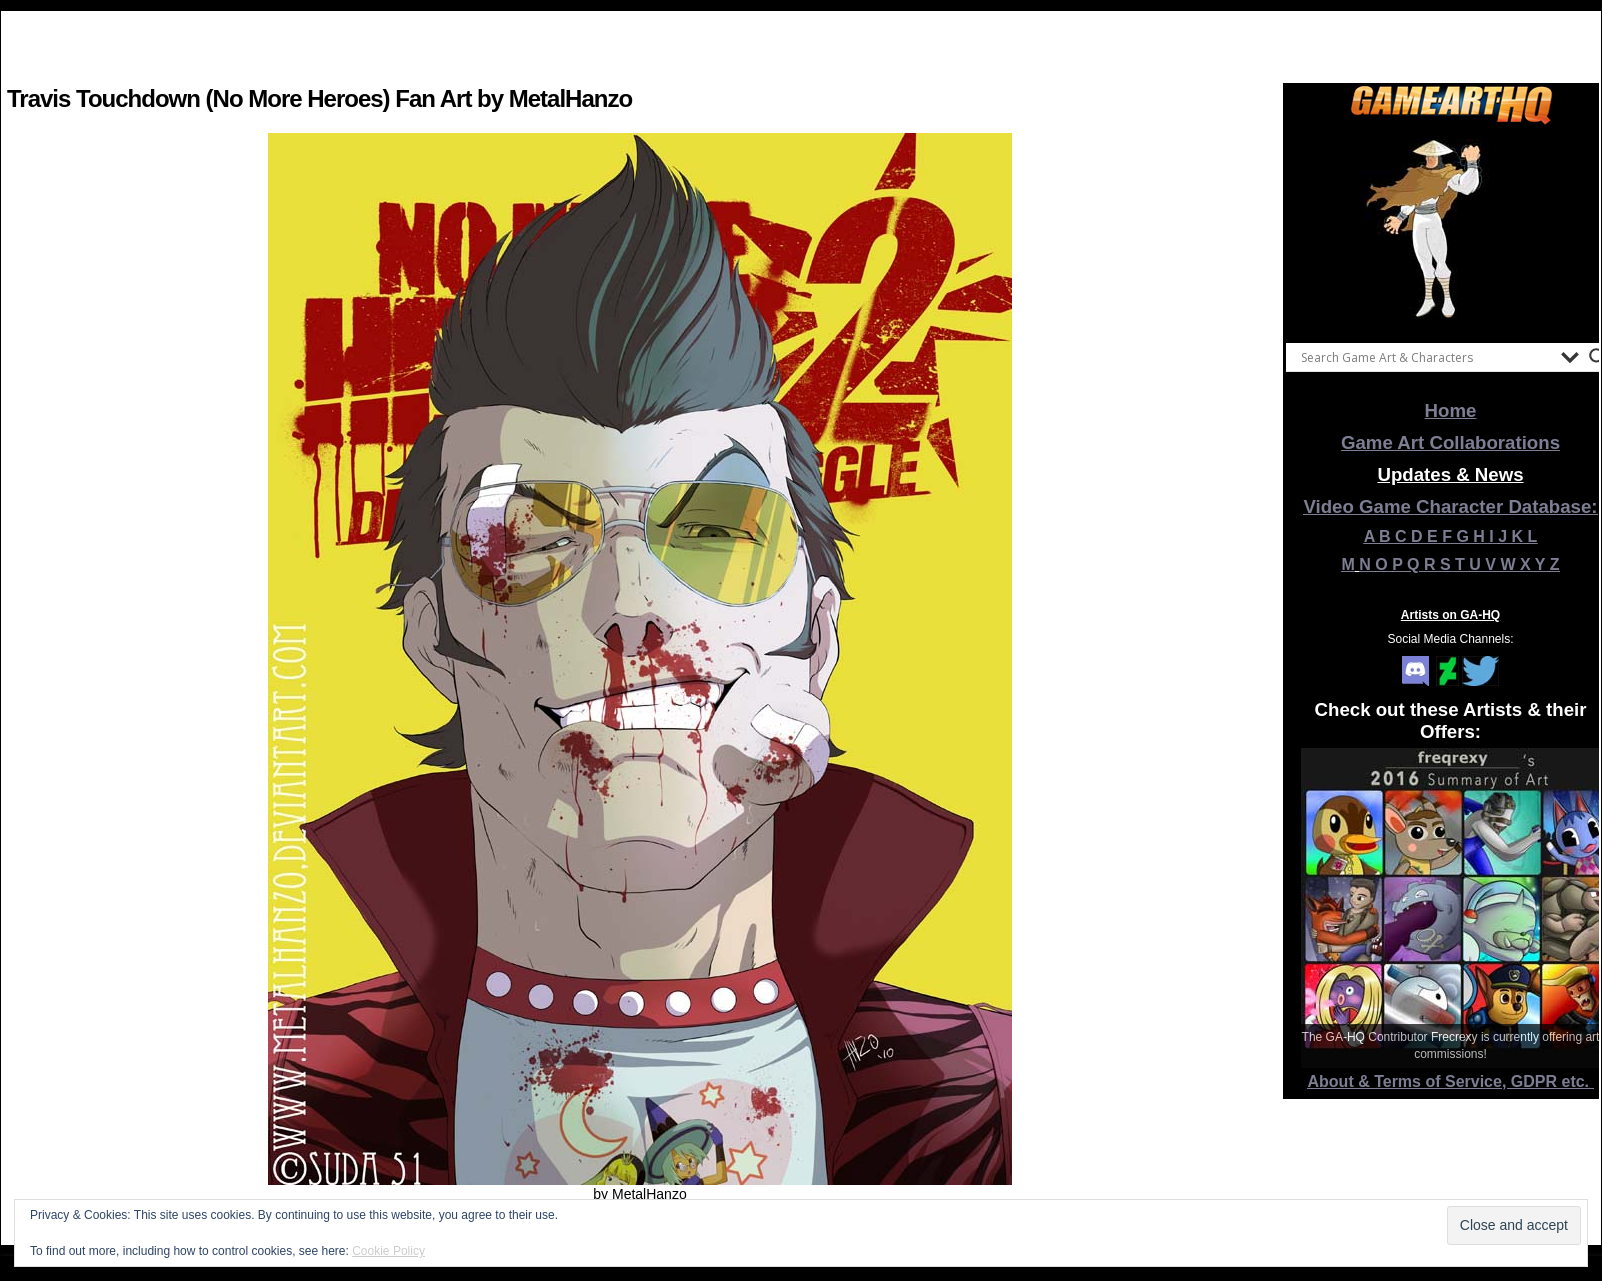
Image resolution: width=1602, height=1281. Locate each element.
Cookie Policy (388, 1251)
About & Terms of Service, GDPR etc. (1451, 1081)
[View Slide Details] (1451, 229)
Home (1451, 410)
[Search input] (1426, 357)
